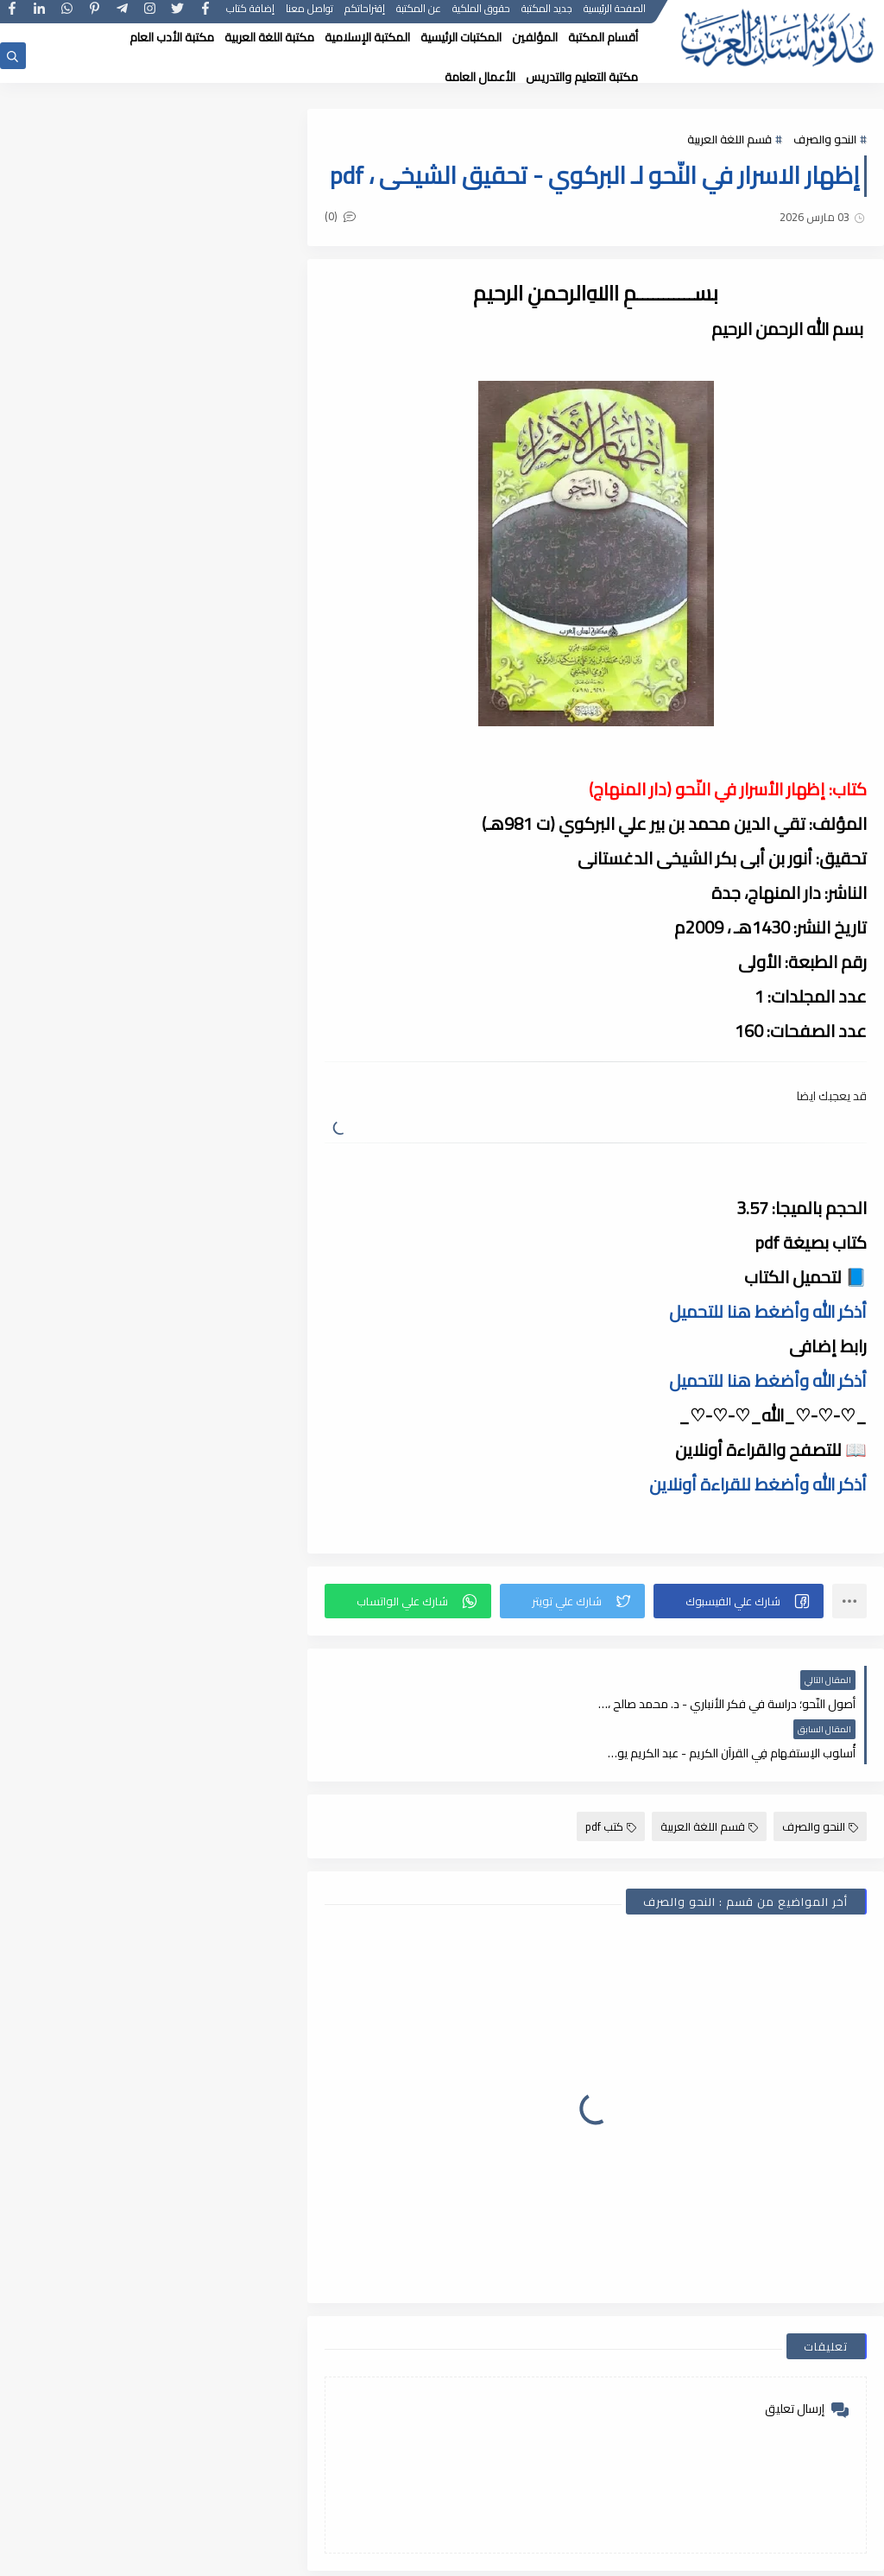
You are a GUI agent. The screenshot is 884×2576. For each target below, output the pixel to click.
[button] (740, 1642)
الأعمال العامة (480, 77)
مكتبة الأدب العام (171, 37)
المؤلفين (535, 37)
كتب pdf (610, 1818)
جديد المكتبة (546, 15)
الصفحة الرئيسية (615, 15)
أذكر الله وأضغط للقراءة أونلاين (758, 1525)
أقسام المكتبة (603, 37)
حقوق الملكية (481, 15)
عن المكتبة (418, 15)
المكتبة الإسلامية (367, 37)
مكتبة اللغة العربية (269, 37)
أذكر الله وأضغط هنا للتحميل (768, 1353)
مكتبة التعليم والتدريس (582, 77)
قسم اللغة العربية (729, 140)
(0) (347, 257)
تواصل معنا (309, 15)
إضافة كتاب (250, 15)
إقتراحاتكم (364, 15)
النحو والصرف (824, 140)
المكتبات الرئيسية (461, 37)
